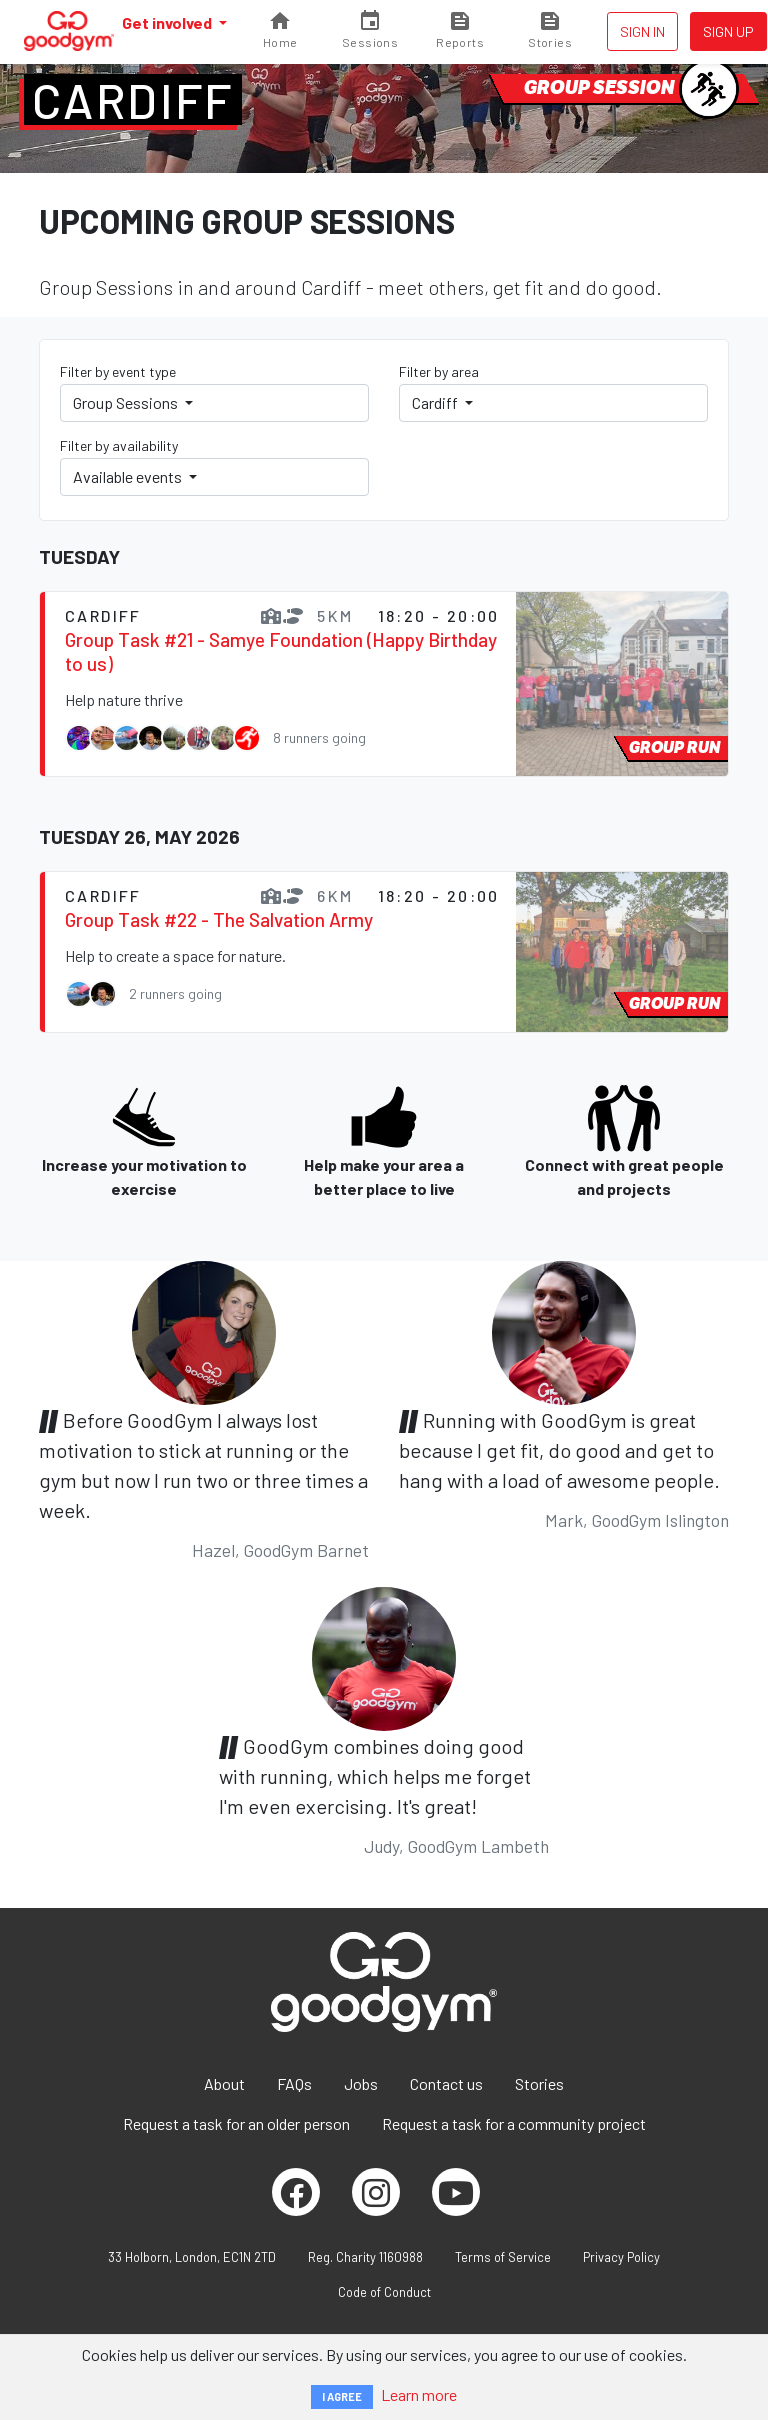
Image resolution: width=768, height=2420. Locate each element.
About (224, 2083)
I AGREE (342, 2396)
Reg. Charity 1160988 (365, 2257)
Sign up (728, 31)
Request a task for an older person (236, 2123)
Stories (539, 2083)
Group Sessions (127, 402)
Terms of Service (503, 2257)
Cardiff (133, 100)
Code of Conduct (384, 2292)
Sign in (642, 31)
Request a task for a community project (514, 2123)
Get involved (168, 22)
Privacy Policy (621, 2257)
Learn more (419, 2394)
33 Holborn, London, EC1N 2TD (192, 2257)
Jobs (361, 2083)
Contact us (446, 2083)
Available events (129, 476)
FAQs (294, 2083)
